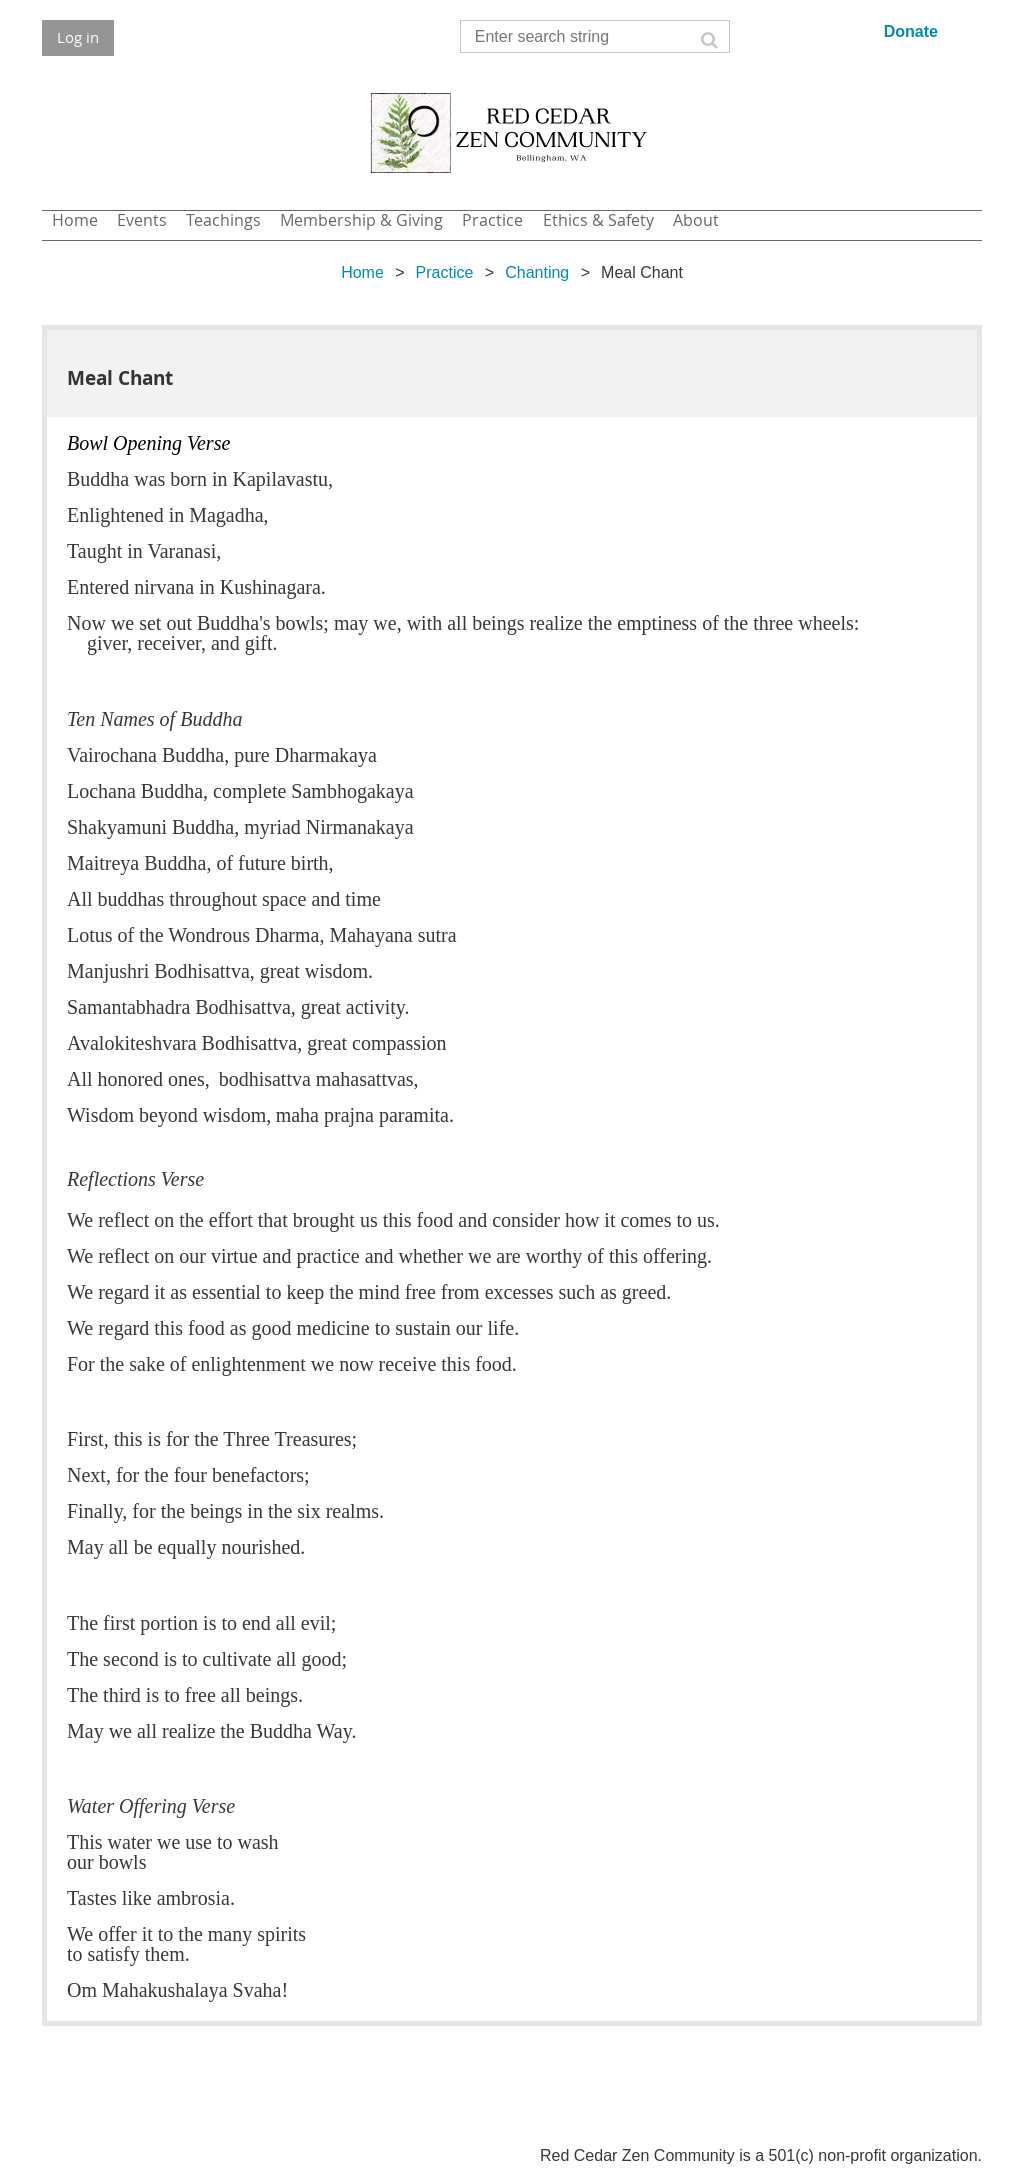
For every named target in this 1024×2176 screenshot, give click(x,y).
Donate (911, 31)
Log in (78, 37)
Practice (445, 272)
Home (362, 272)
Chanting (537, 272)
